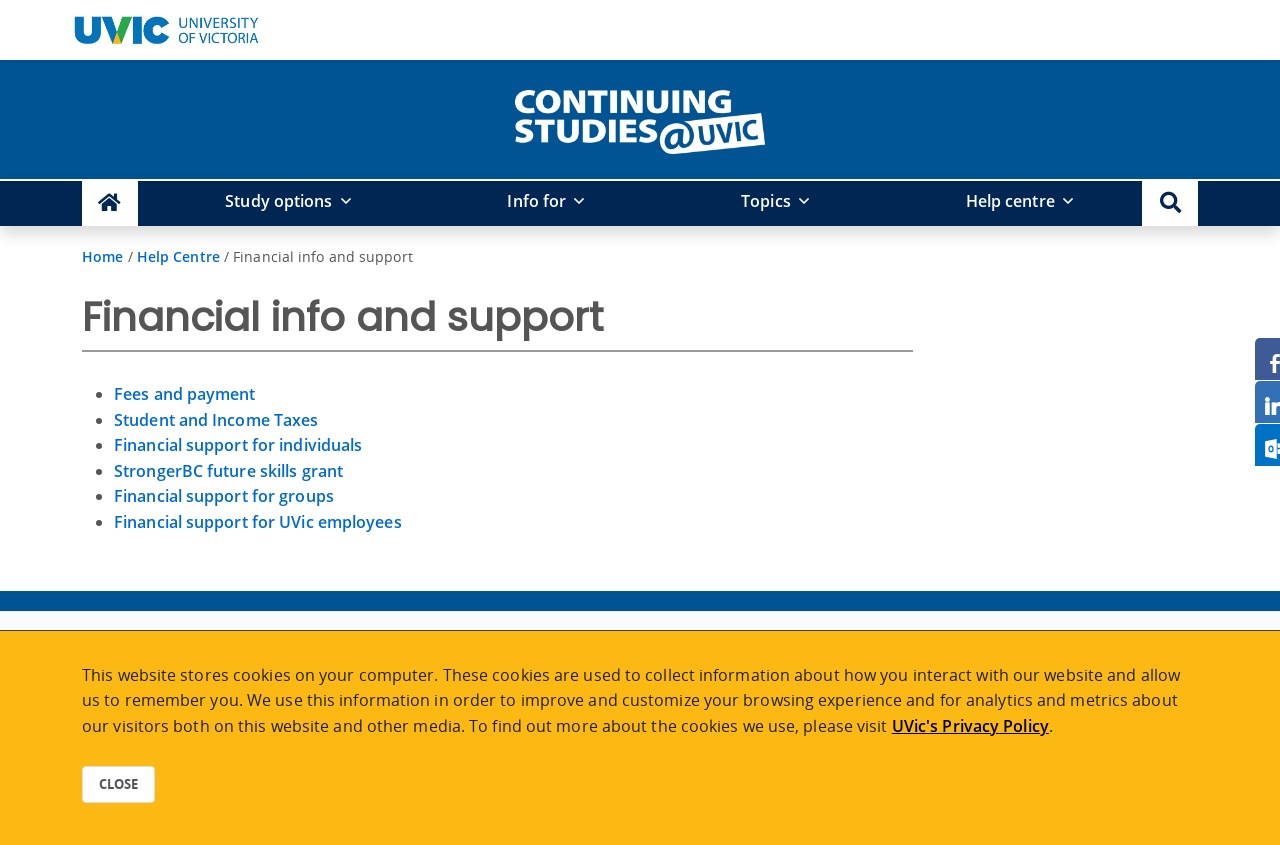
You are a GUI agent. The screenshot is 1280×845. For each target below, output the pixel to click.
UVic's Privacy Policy (970, 726)
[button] (1170, 203)
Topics (766, 201)
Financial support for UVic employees (258, 522)
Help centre (1010, 201)
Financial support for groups (224, 496)
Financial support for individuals (238, 445)
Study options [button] (278, 201)
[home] (640, 118)
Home (102, 256)
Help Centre (178, 256)
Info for (536, 201)
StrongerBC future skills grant (228, 471)
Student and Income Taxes (216, 420)
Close (118, 784)
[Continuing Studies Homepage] (110, 203)
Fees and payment (185, 394)
